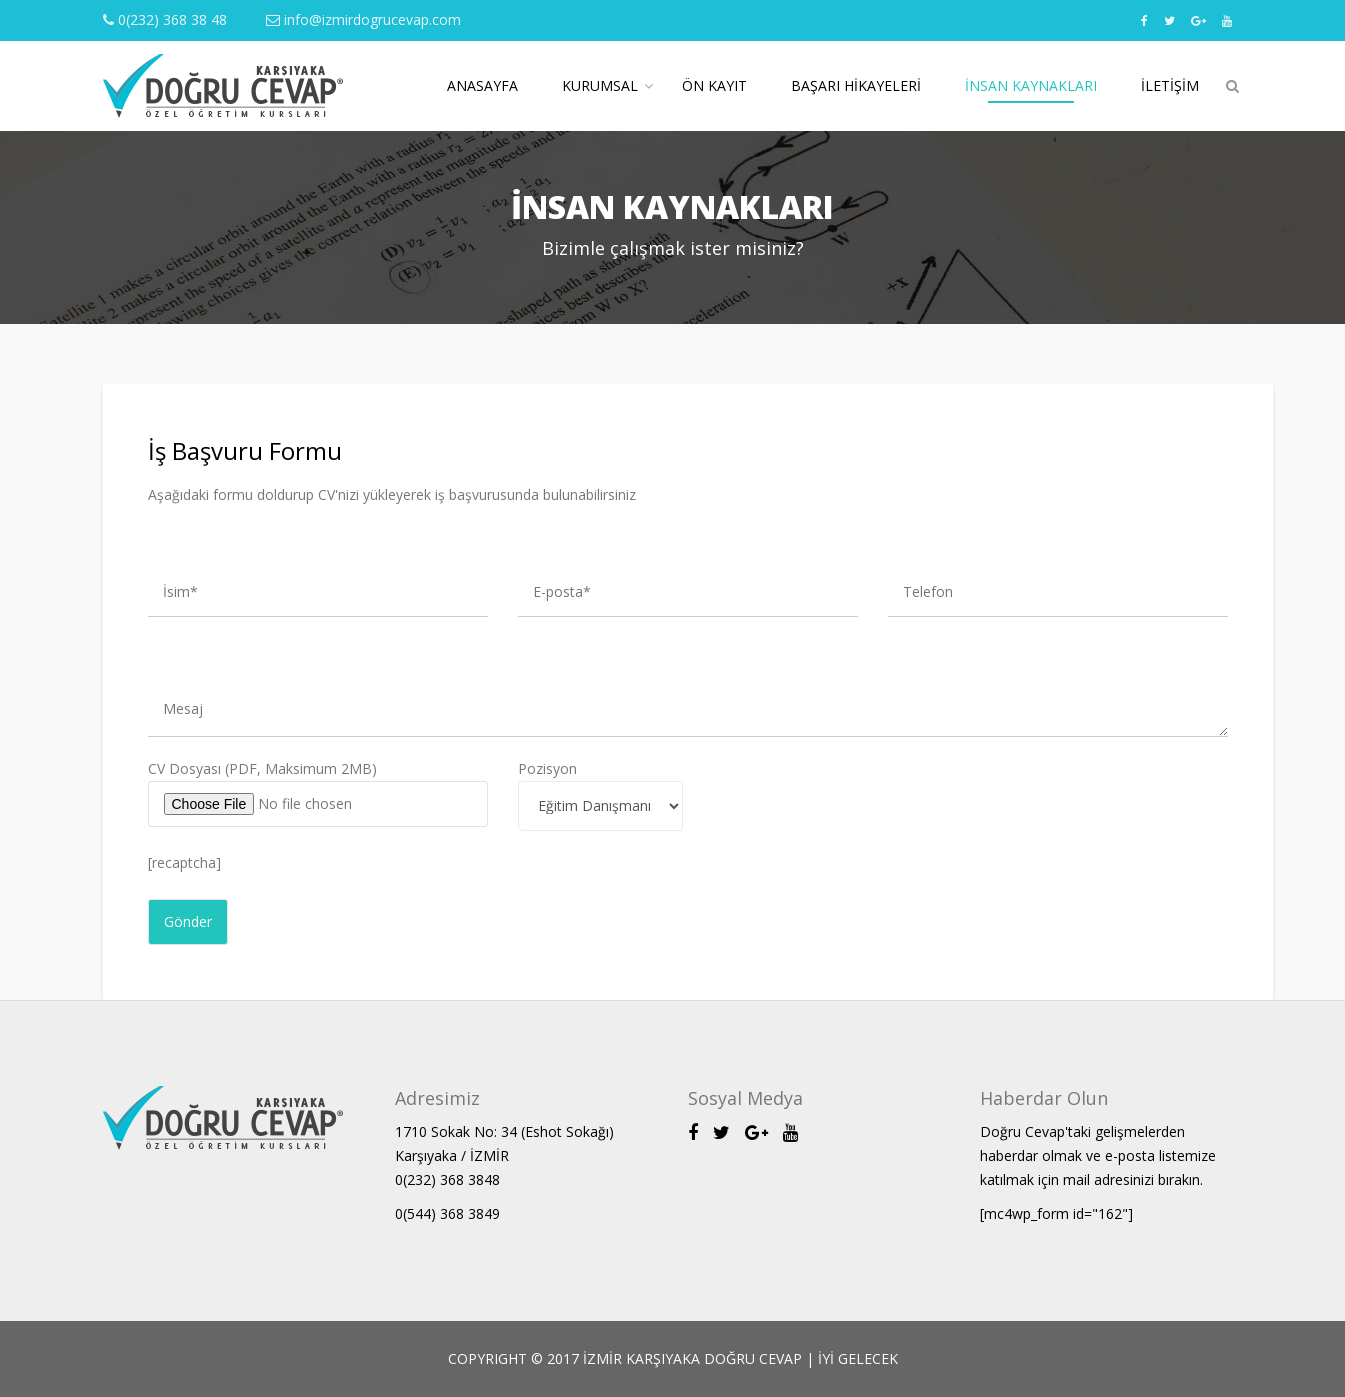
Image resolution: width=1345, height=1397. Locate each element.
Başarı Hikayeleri (856, 85)
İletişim (1170, 85)
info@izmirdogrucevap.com (363, 19)
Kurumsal (600, 85)
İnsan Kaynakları (1031, 85)
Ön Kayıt (714, 85)
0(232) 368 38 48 (165, 19)
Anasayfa (482, 85)
